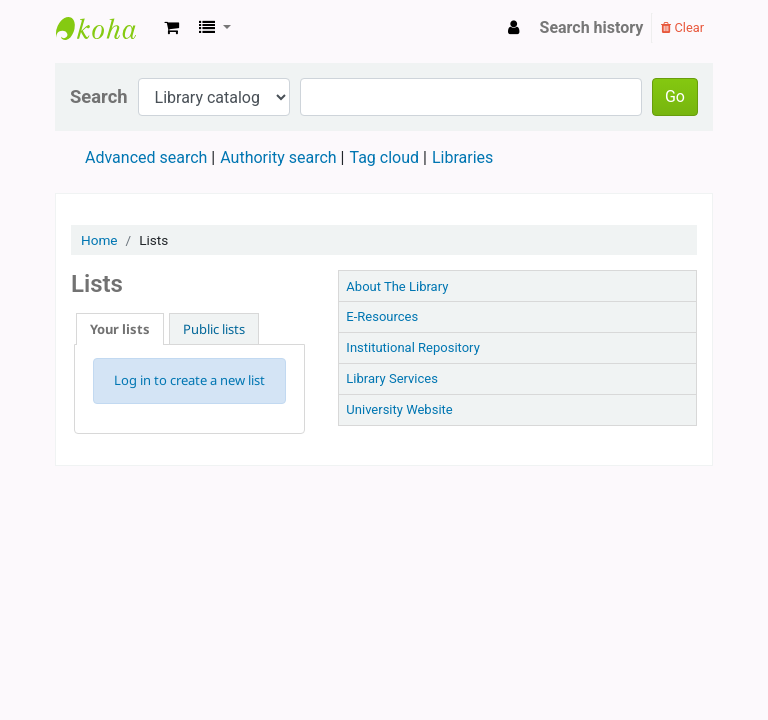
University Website (399, 409)
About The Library (397, 286)
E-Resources (382, 316)
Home (99, 240)
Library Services (392, 378)
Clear (682, 27)
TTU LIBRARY (106, 28)
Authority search (278, 157)
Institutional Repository (412, 347)
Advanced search (146, 157)
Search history (592, 27)
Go (675, 96)
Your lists (120, 329)
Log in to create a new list (189, 380)
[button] (171, 28)
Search (99, 96)
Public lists (214, 329)
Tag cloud (384, 157)
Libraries (462, 157)
